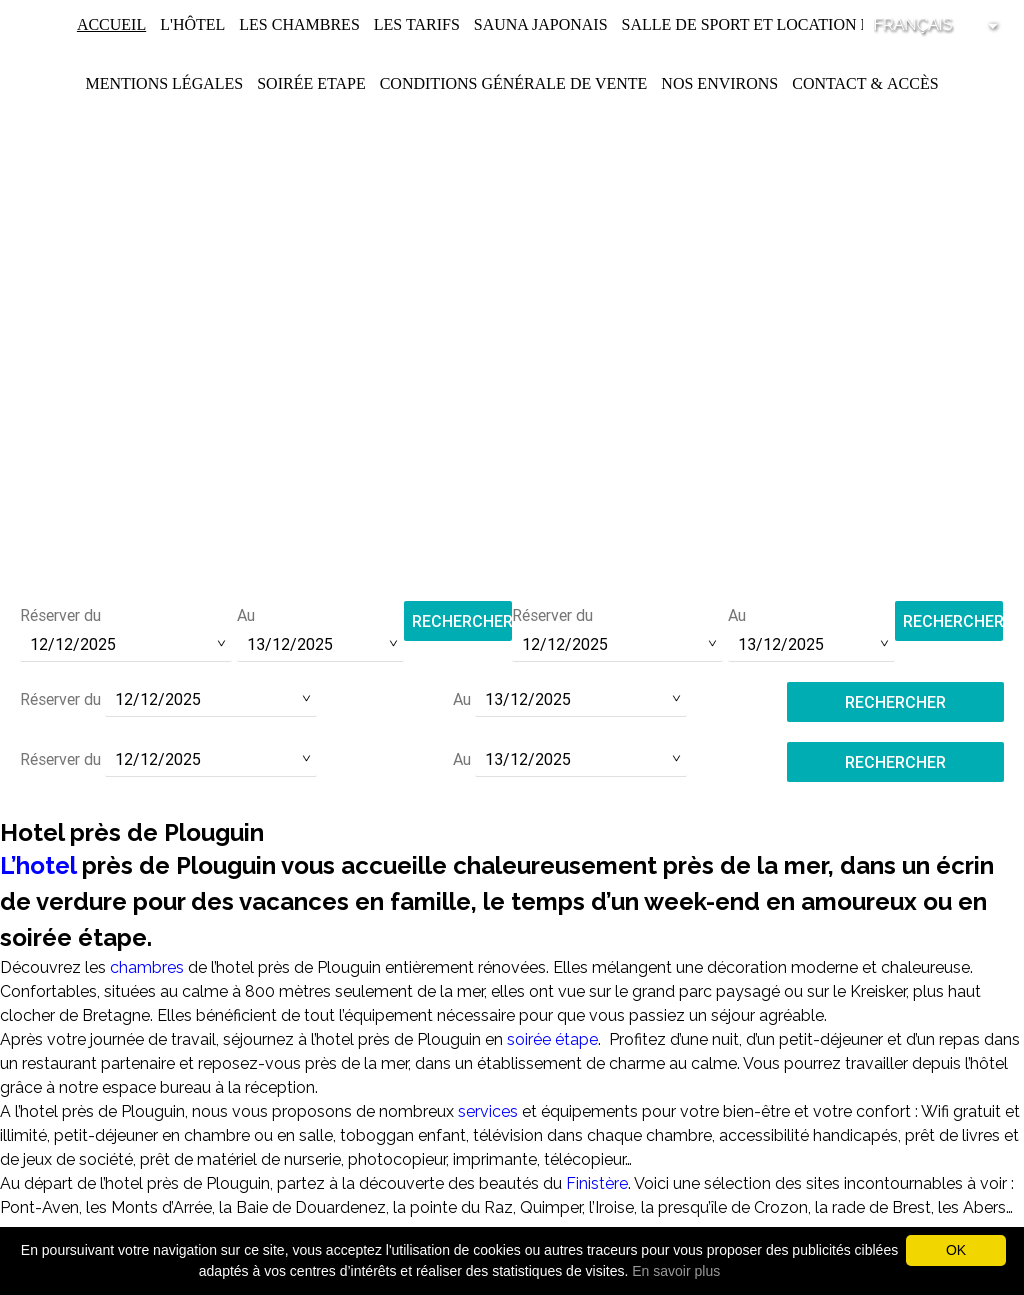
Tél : (512, 510)
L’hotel (38, 865)
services (490, 1111)
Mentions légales (164, 83)
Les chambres (299, 24)
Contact (829, 83)
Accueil (111, 24)
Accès (913, 83)
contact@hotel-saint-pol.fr (512, 537)
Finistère (597, 1183)
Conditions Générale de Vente (514, 83)
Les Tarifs (417, 24)
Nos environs (719, 83)
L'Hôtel (192, 24)
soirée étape (552, 1039)
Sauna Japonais (541, 24)
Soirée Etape (311, 83)
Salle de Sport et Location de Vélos (780, 24)
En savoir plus (676, 1271)
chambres (147, 967)
